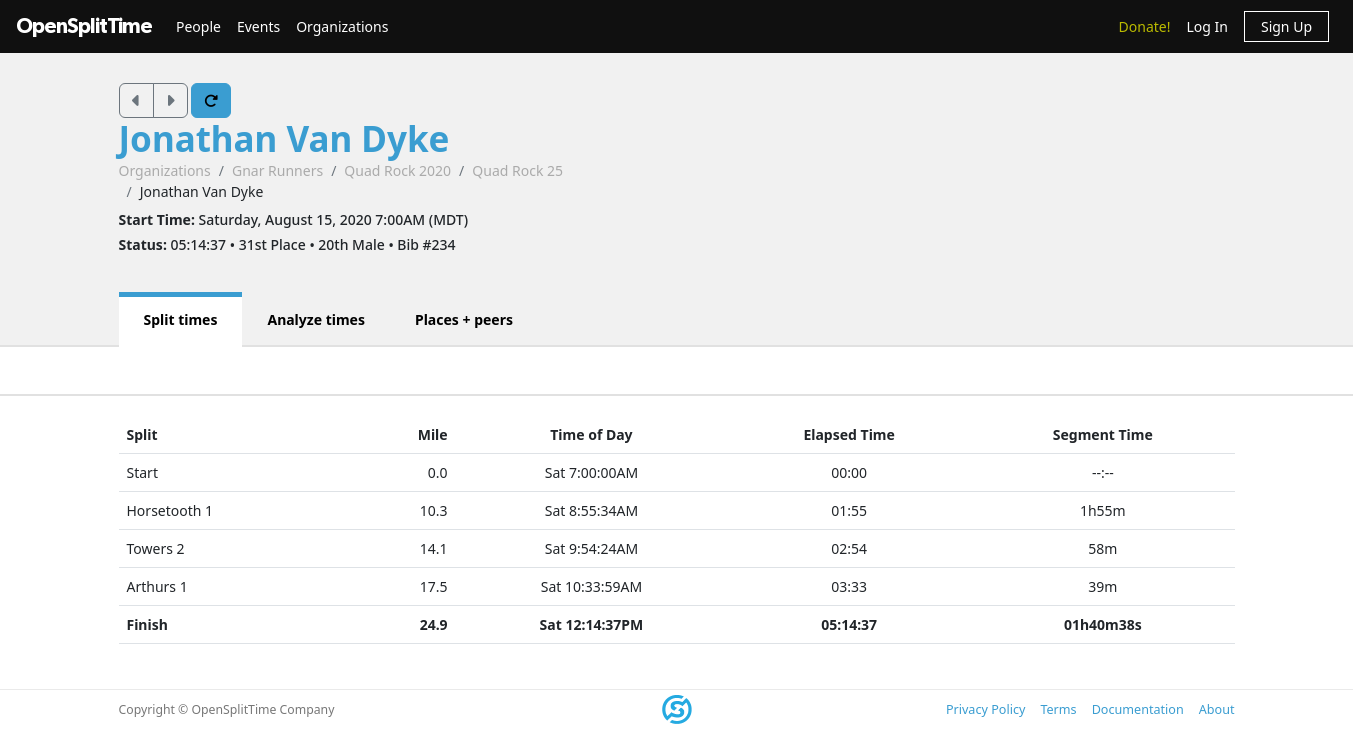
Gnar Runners (277, 170)
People (198, 26)
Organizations (342, 26)
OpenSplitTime (84, 26)
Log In (1206, 26)
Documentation (1138, 709)
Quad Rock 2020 (397, 170)
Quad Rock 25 (517, 170)
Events (258, 26)
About (1217, 709)
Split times (181, 319)
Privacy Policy (985, 709)
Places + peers (464, 319)
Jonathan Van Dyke (284, 138)
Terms (1058, 709)
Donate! (1145, 26)
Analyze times (316, 319)
